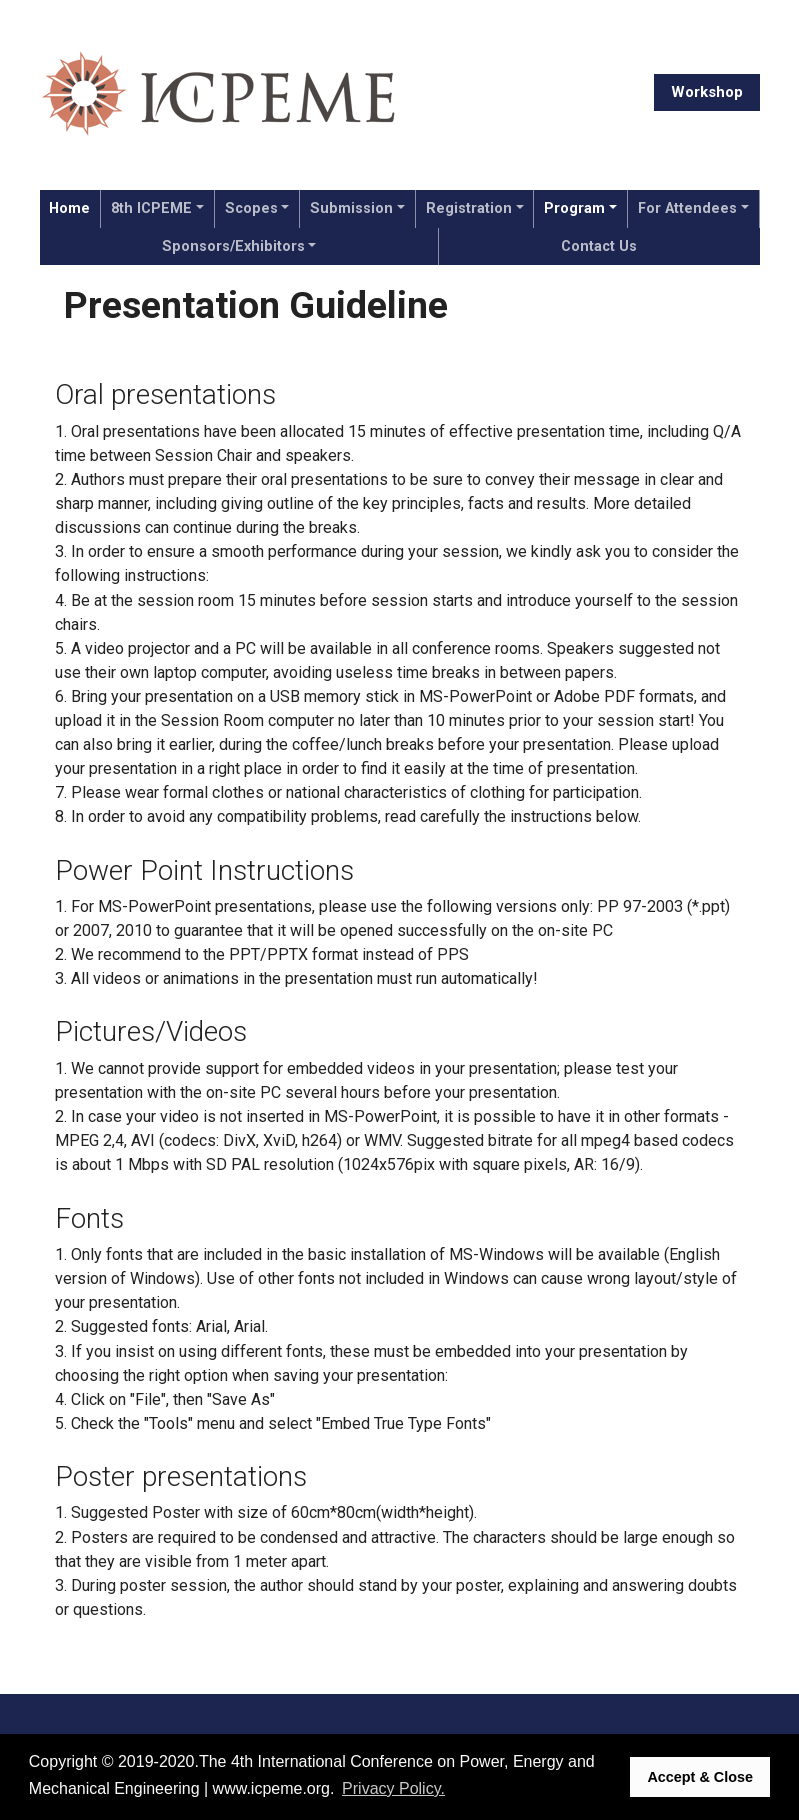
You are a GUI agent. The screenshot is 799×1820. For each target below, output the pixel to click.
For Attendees (687, 208)
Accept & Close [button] (700, 1777)
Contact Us (599, 246)
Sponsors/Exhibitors (233, 246)
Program (574, 208)
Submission (351, 208)
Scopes (251, 208)
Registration (469, 208)
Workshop (707, 92)
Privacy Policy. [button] (393, 1788)
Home (69, 208)
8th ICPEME (151, 208)
